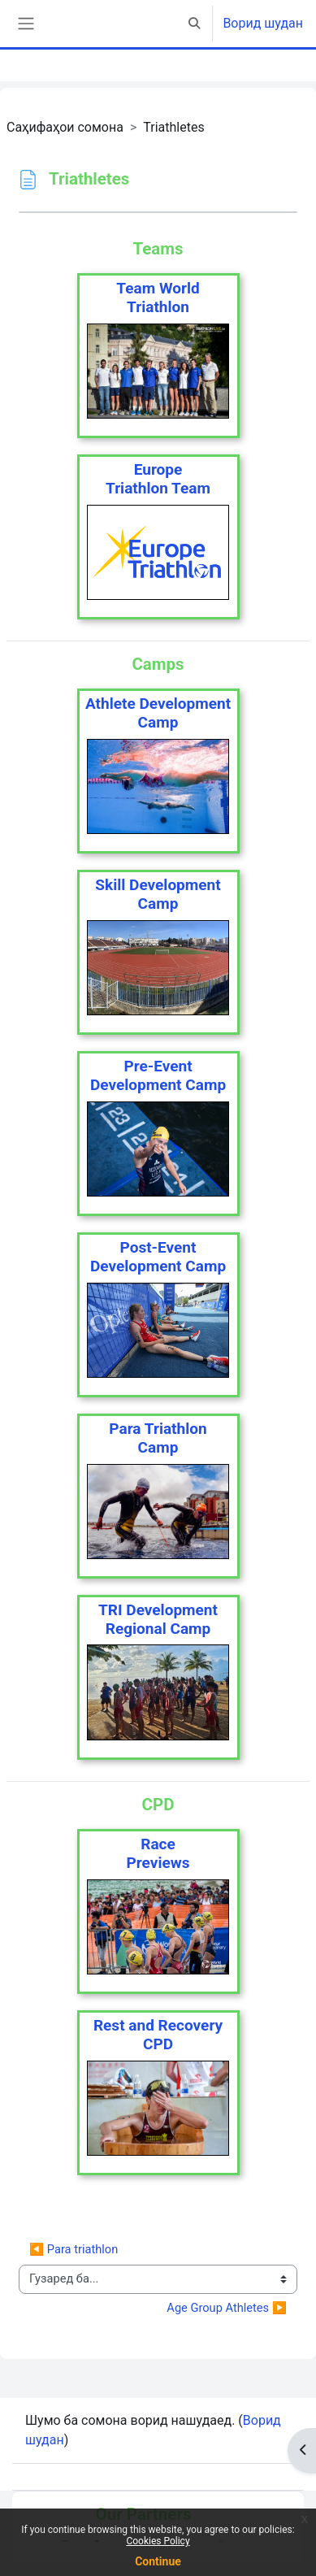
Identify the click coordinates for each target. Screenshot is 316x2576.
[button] (194, 23)
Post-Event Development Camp (158, 1256)
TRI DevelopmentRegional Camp (158, 1619)
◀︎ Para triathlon (73, 2249)
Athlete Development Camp (158, 713)
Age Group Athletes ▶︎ (227, 2307)
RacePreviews (158, 1853)
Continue (158, 2561)
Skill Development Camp (157, 894)
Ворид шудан (263, 23)
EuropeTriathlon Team (158, 478)
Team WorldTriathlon (157, 297)
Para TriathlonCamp (157, 1438)
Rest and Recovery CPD (158, 2034)
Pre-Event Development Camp (158, 1075)
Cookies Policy (157, 2541)
